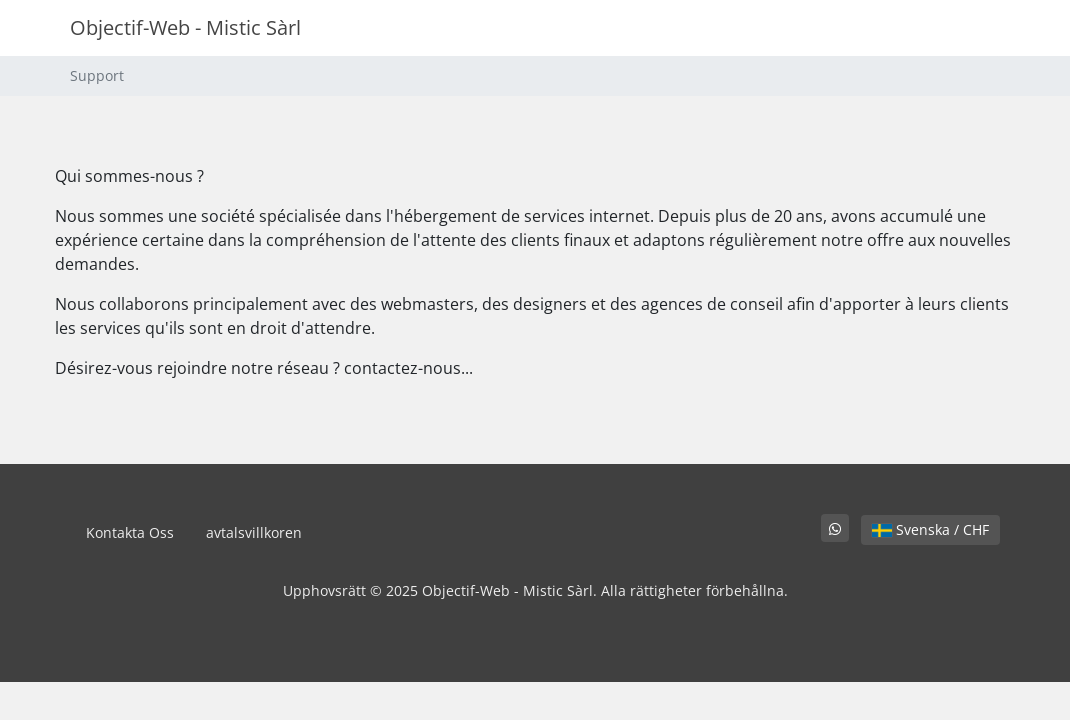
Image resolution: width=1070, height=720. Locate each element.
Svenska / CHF (930, 529)
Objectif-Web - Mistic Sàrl (185, 27)
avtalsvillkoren (254, 532)
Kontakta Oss (130, 532)
